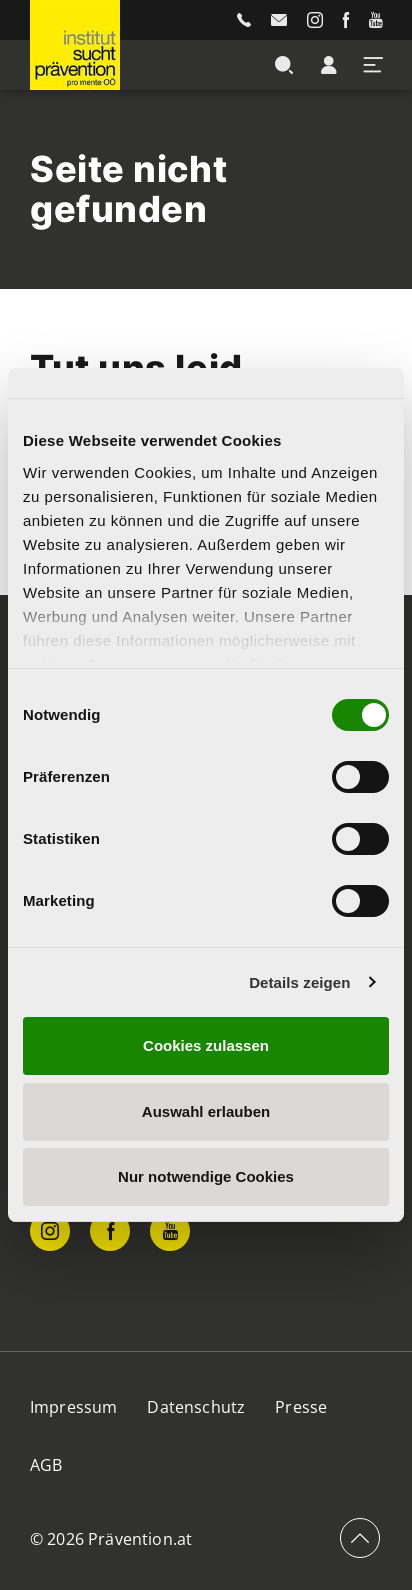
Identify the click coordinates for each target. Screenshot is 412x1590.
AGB (46, 1465)
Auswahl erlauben (206, 1111)
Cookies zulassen (206, 1045)
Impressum (73, 1407)
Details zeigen (299, 982)
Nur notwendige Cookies (206, 1176)
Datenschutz (196, 1407)
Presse (301, 1407)
